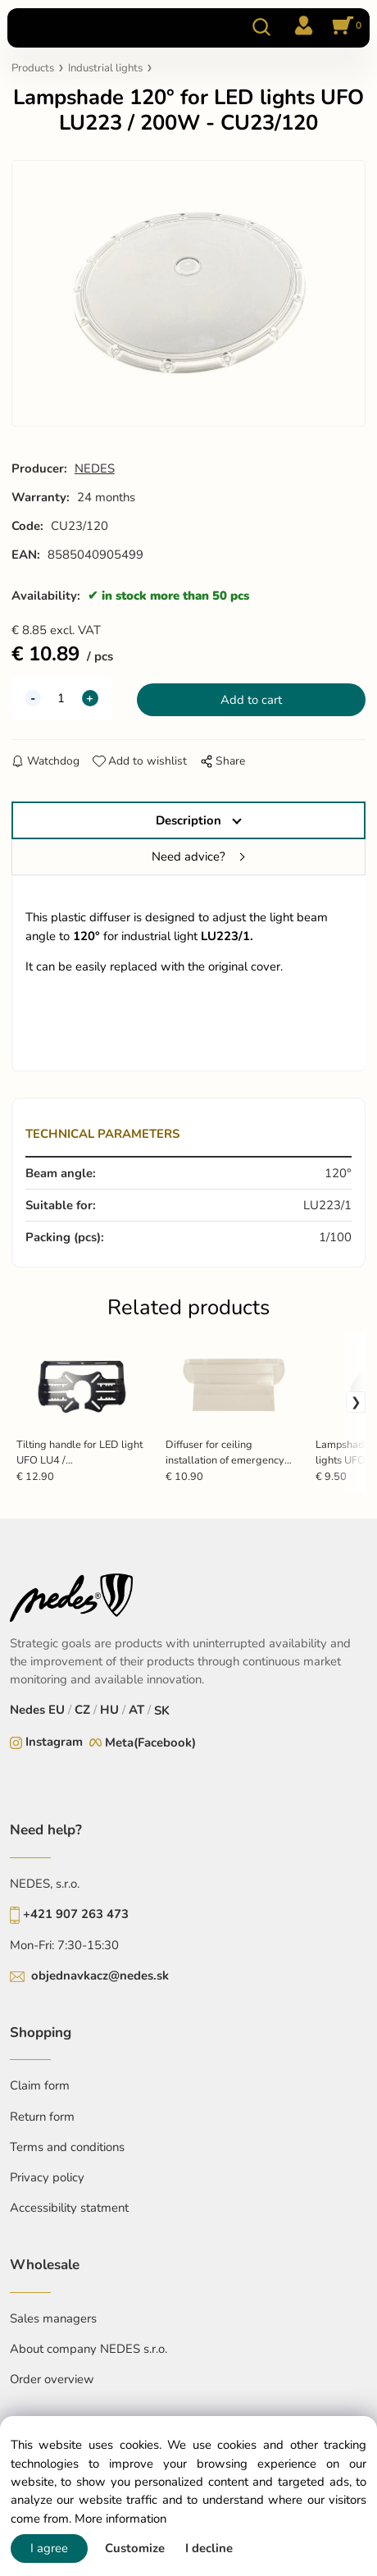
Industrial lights (105, 68)
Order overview (52, 2379)
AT (136, 1709)
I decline (209, 2548)
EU (56, 1709)
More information (120, 2518)
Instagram (54, 1741)
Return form (42, 2116)
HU (109, 1709)
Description (188, 820)
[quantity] (61, 698)
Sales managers (53, 2318)
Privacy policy (47, 2177)
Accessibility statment (69, 2207)
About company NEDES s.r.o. (88, 2349)
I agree (49, 2548)
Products (32, 68)
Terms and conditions (67, 2147)
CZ (82, 1709)
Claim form (40, 2085)
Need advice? (188, 856)
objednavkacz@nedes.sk (100, 1975)
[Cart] (344, 27)
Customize (135, 2548)
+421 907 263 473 (76, 1914)
